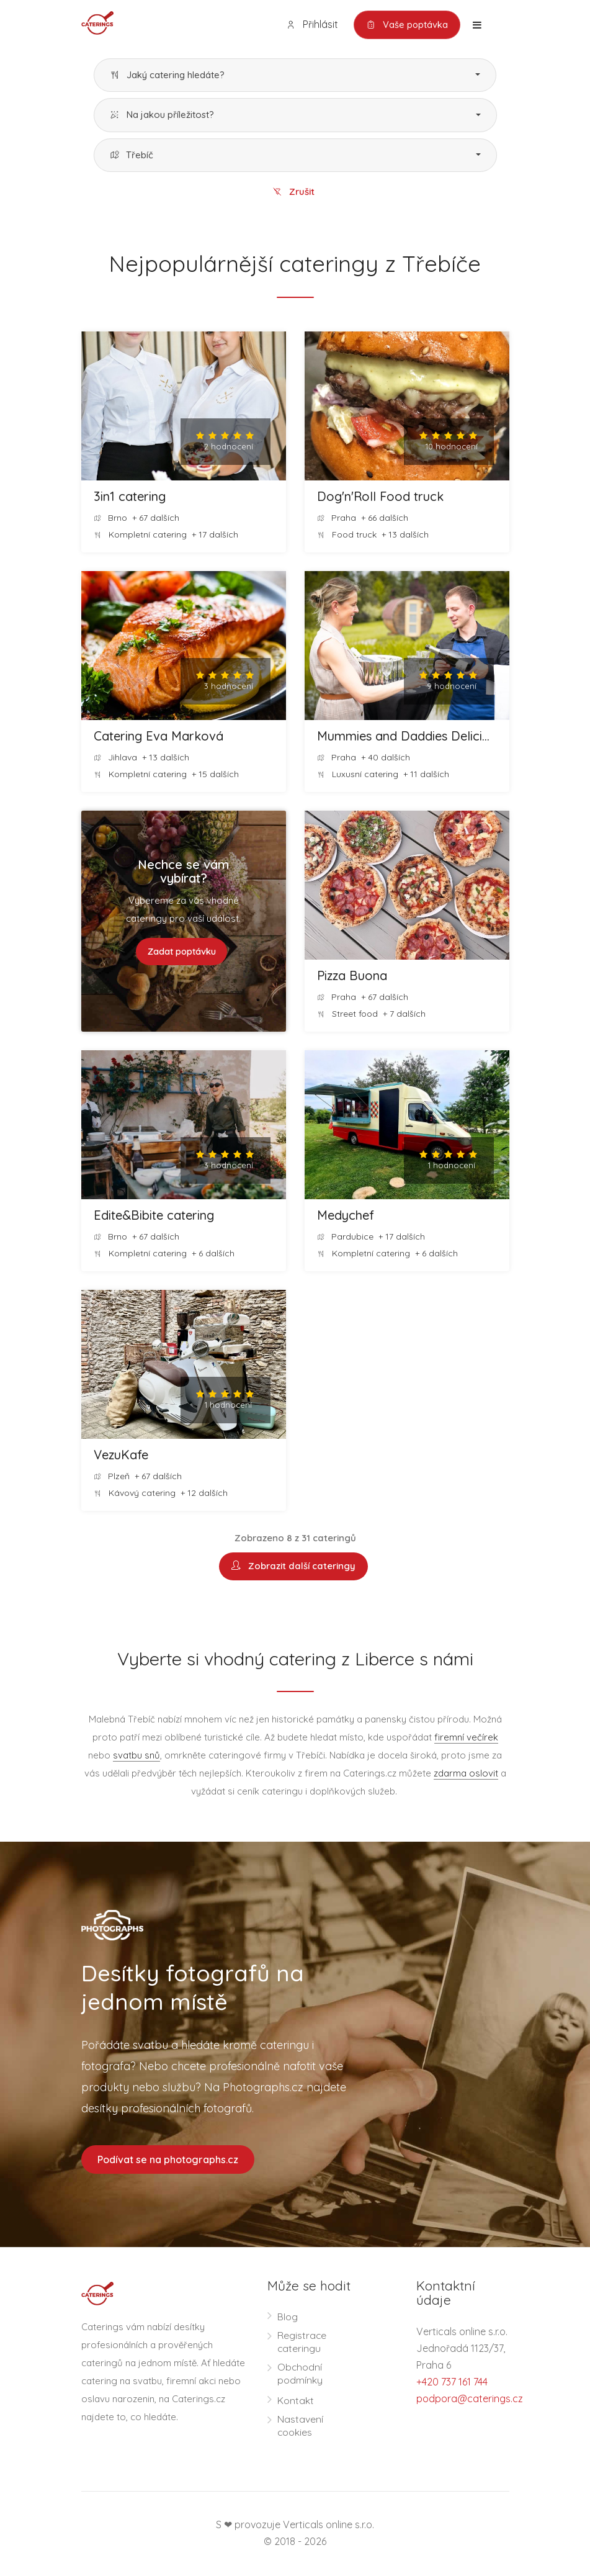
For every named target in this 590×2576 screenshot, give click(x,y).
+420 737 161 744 (452, 2382)
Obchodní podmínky (300, 2374)
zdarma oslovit (466, 1774)
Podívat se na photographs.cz (167, 2160)
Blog (287, 2318)
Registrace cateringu (302, 2343)
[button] (295, 75)
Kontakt (295, 2401)
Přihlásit (310, 24)
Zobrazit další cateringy (293, 1567)
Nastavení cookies (300, 2426)
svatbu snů (136, 1756)
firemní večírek (466, 1738)
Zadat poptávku (181, 952)
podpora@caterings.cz (469, 2399)
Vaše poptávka (406, 25)
